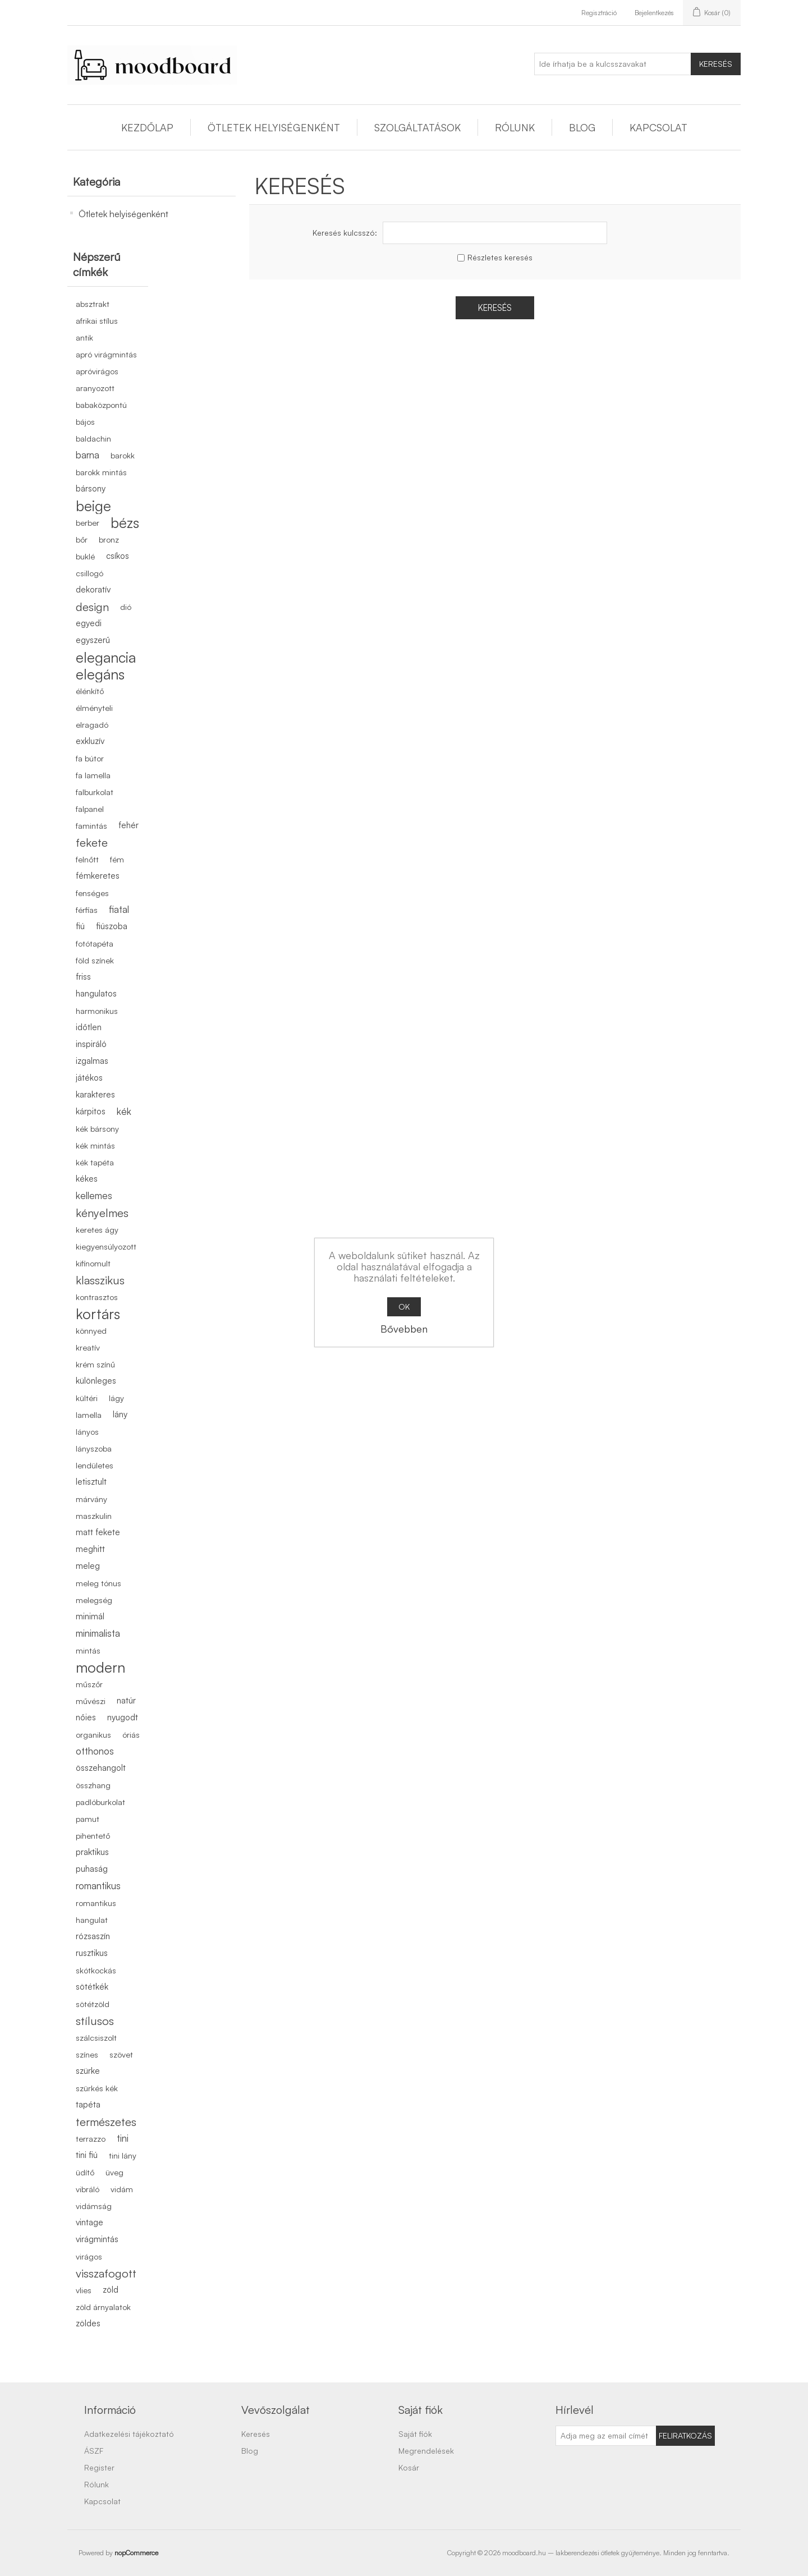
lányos (87, 1431)
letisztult (91, 1481)
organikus (93, 1734)
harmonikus (97, 1010)
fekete (92, 842)
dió (125, 606)
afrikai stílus (97, 320)
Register (99, 2467)
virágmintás (97, 2239)
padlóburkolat (100, 1802)
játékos (89, 1077)
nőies (86, 1717)
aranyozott (95, 388)
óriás (131, 1734)
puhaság (92, 1868)
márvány (91, 1499)
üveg (114, 2172)
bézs (125, 522)
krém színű (95, 1364)
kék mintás (95, 1145)
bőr (82, 539)
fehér (128, 825)
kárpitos (90, 1111)
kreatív (88, 1347)
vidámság (94, 2206)
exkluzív (90, 741)
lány (120, 1414)
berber (87, 522)
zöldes (88, 2323)
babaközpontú (101, 405)
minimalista (98, 1633)
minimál (90, 1616)
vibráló (87, 2189)
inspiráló (91, 1044)
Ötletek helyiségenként (274, 127)
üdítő (85, 2172)
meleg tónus (98, 1583)
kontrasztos (97, 1297)
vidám (122, 2189)
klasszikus (100, 1280)
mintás (88, 1650)
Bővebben (404, 1329)
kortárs (98, 1313)
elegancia (106, 657)
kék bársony (97, 1128)
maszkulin (94, 1515)
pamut (87, 1818)
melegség (94, 1600)
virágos (89, 2256)
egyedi (89, 623)
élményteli (94, 707)
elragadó (92, 724)
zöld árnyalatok (103, 2307)
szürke (88, 2070)
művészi (90, 1701)
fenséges (92, 893)
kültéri (87, 1398)
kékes (87, 1178)
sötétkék (92, 1986)
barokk (123, 455)
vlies (83, 2290)
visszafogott (106, 2273)
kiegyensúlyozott (106, 1246)
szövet (121, 2054)
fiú (80, 926)
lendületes (94, 1465)
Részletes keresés (499, 257)
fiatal (119, 909)
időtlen (89, 1027)
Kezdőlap (147, 127)
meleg (88, 1565)
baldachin (93, 438)
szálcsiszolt (96, 2037)
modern (100, 1667)
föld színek (95, 960)
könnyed (91, 1330)
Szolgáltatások (417, 127)
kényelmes (102, 1212)
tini (122, 2138)
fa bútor (90, 758)
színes (87, 2054)
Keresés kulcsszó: (345, 232)
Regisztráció (599, 12)
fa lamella (93, 775)
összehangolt (101, 1767)
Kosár (408, 2467)
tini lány (122, 2155)
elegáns (100, 673)
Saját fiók (415, 2434)
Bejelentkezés (654, 12)
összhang (93, 1785)
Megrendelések (426, 2450)
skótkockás (96, 1970)
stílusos (95, 2020)
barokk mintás (101, 472)
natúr (126, 1700)
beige (93, 505)
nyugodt (122, 1717)
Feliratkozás (685, 2435)
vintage (89, 2222)
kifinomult (93, 1263)
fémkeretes (98, 875)
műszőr (89, 1684)
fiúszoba (111, 926)
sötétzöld (92, 2004)
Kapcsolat (658, 127)
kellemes (94, 1195)
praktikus (92, 1852)
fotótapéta (94, 943)
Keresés (715, 63)
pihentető (93, 1835)
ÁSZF (93, 2450)
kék (124, 1111)
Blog (582, 127)
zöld (110, 2289)
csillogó (89, 573)
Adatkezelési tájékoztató (129, 2434)
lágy (116, 1398)
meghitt (90, 1549)
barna (87, 455)
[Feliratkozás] (606, 2436)
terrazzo (90, 2138)
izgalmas (92, 1060)
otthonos (95, 1751)
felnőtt (87, 859)
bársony (90, 488)
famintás (91, 825)
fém (117, 859)
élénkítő (90, 691)
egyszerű (93, 640)
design (92, 606)
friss (83, 976)
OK (404, 1306)
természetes (106, 2121)
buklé (85, 556)
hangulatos (96, 993)
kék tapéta (95, 1162)
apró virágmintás (106, 354)
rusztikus (92, 1953)
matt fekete (98, 1532)
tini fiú (87, 2155)
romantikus (98, 1885)
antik (84, 337)
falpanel (90, 808)
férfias (87, 909)
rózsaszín (93, 1936)
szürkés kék (97, 2088)
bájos (85, 421)
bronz (109, 539)
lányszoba (94, 1448)
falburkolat (94, 792)
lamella (89, 1414)
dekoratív (93, 589)
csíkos (117, 555)
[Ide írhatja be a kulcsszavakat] (612, 64)
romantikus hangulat (96, 1911)
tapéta (88, 2104)
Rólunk (515, 127)
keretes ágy (97, 1229)
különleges (96, 1380)
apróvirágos (97, 371)
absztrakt (92, 304)
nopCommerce (136, 2553)
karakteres (95, 1094)
